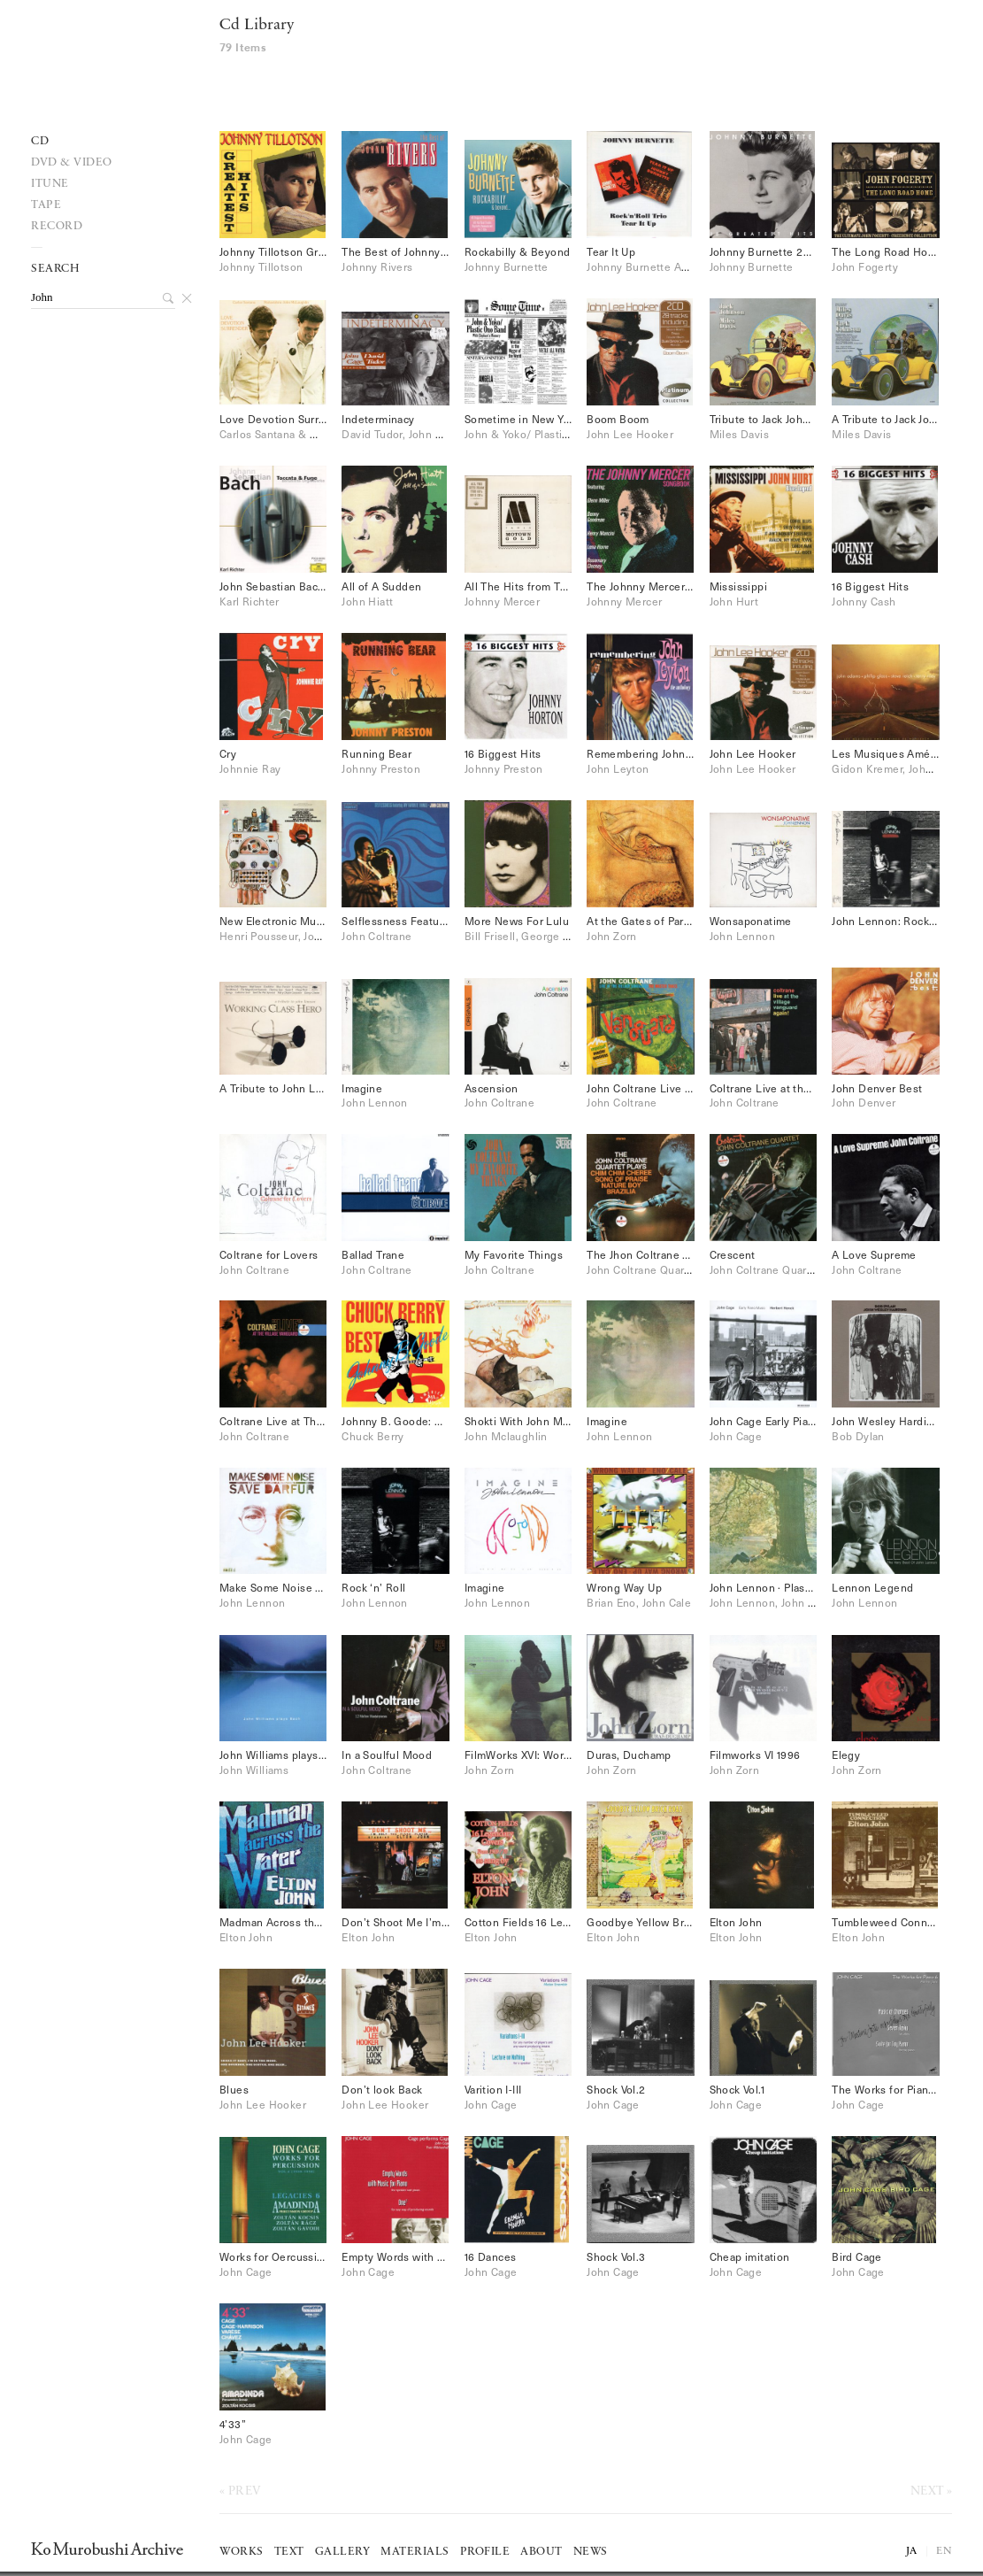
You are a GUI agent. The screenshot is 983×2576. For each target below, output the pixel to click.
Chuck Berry (372, 1436)
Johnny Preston (381, 768)
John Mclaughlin (506, 1436)
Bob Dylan (858, 1436)
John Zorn (612, 936)
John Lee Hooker (630, 434)
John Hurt (734, 601)
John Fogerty (865, 266)
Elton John (246, 1937)
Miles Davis (739, 434)
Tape (46, 205)
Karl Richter (249, 601)
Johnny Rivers (377, 266)
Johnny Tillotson (261, 266)
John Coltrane (376, 936)
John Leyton (618, 768)
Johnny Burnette (507, 266)
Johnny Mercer (502, 601)
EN (944, 2551)
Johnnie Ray (249, 768)
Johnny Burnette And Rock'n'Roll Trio (682, 266)
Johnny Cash (863, 601)
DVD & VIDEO (71, 162)
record (56, 226)
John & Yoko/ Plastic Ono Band (543, 434)
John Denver (863, 1102)
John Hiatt (367, 601)
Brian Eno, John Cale (639, 1602)
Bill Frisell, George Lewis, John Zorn (557, 936)
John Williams (253, 1770)
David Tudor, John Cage (401, 434)
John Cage (736, 1436)
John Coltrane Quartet (642, 1269)
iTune (50, 183)
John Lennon (742, 936)
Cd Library (256, 25)
